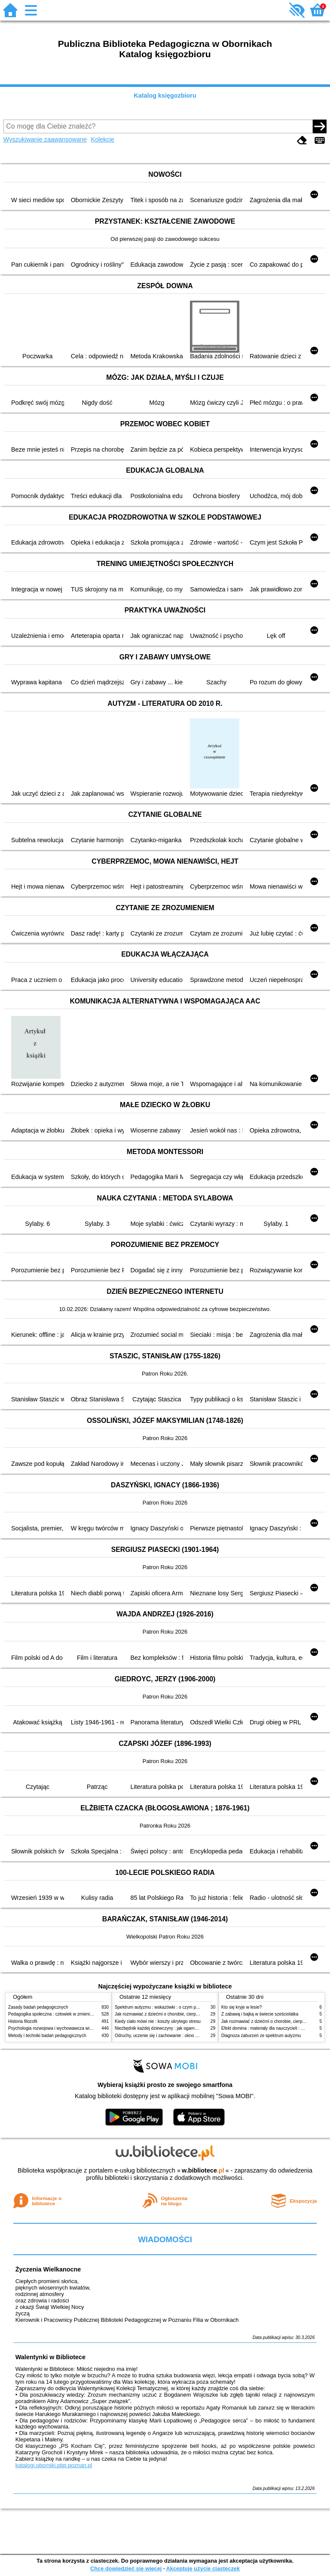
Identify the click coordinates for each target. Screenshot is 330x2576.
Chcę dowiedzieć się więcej (126, 2568)
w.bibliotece (203, 2170)
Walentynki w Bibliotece (50, 2357)
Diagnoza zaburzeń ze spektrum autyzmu (261, 2035)
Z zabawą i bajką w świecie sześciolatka (259, 2014)
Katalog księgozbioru (165, 95)
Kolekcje (102, 139)
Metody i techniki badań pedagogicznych (47, 2035)
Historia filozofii (22, 2021)
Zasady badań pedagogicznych (38, 2007)
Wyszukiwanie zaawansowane (45, 139)
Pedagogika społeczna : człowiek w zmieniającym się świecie (66, 2014)
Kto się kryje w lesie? (241, 2007)
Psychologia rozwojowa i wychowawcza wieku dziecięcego (64, 2028)
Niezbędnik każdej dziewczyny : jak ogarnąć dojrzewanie (169, 2028)
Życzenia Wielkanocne (48, 2269)
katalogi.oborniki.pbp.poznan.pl (53, 2465)
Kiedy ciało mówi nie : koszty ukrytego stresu (158, 2021)
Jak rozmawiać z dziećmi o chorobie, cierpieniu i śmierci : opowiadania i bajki (188, 2014)
